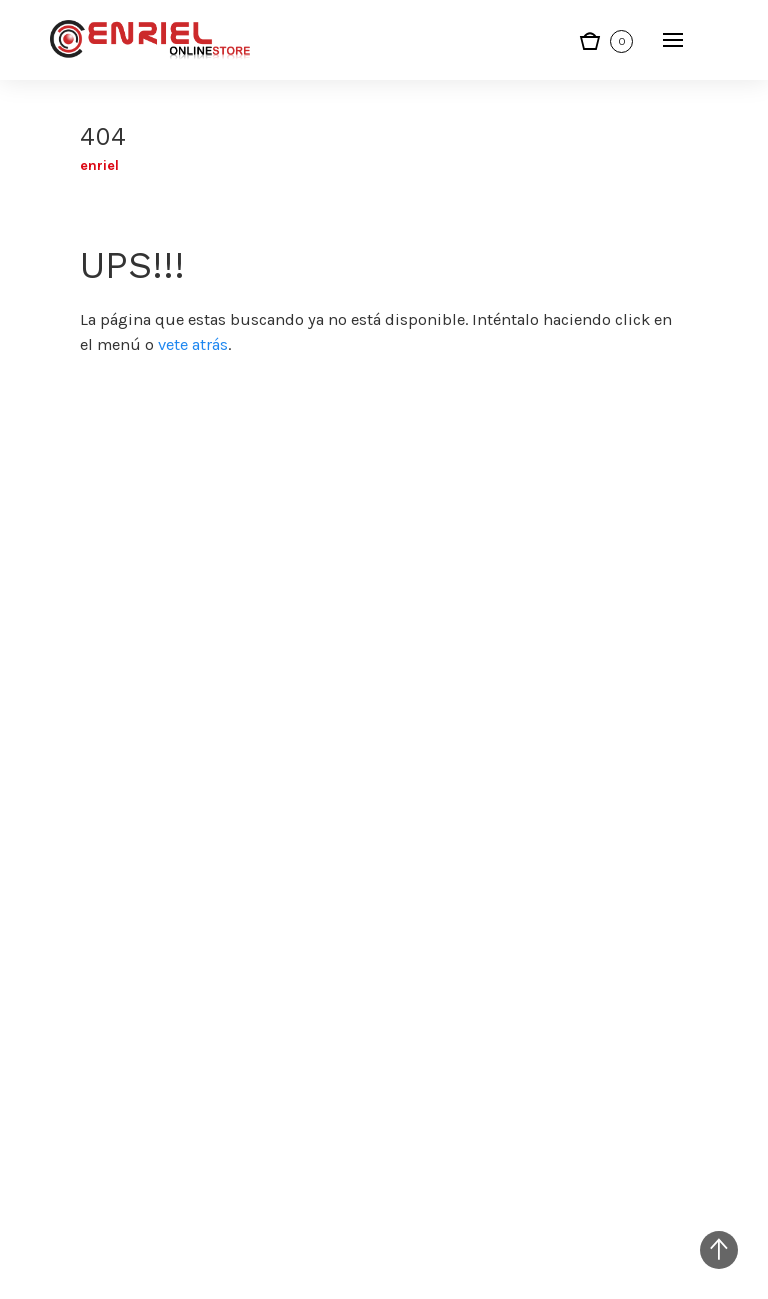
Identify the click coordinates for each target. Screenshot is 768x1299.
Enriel (99, 165)
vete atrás (193, 344)
